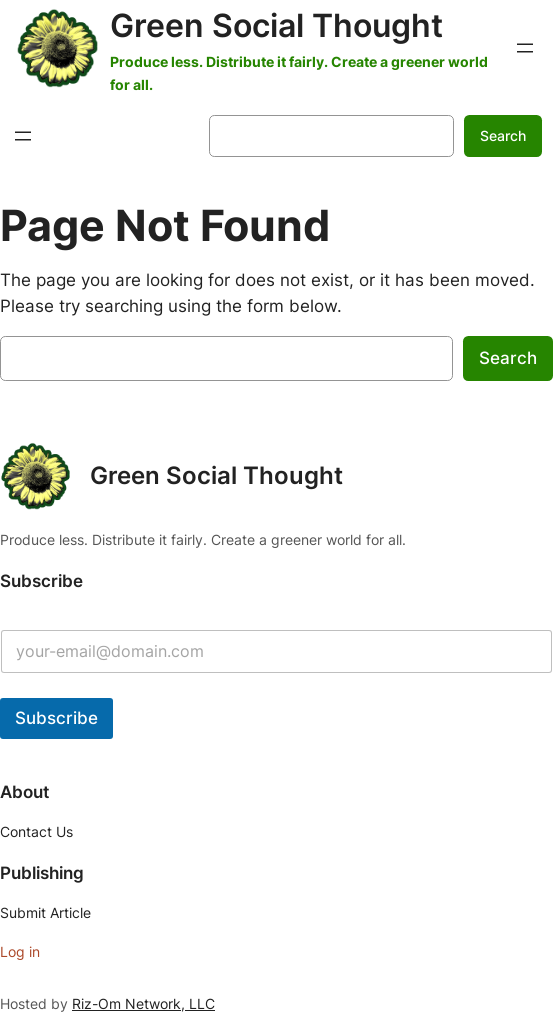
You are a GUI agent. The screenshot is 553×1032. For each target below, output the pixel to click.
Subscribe (56, 718)
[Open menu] (525, 48)
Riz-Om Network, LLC (143, 1003)
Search (503, 135)
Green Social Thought (276, 25)
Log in (20, 951)
